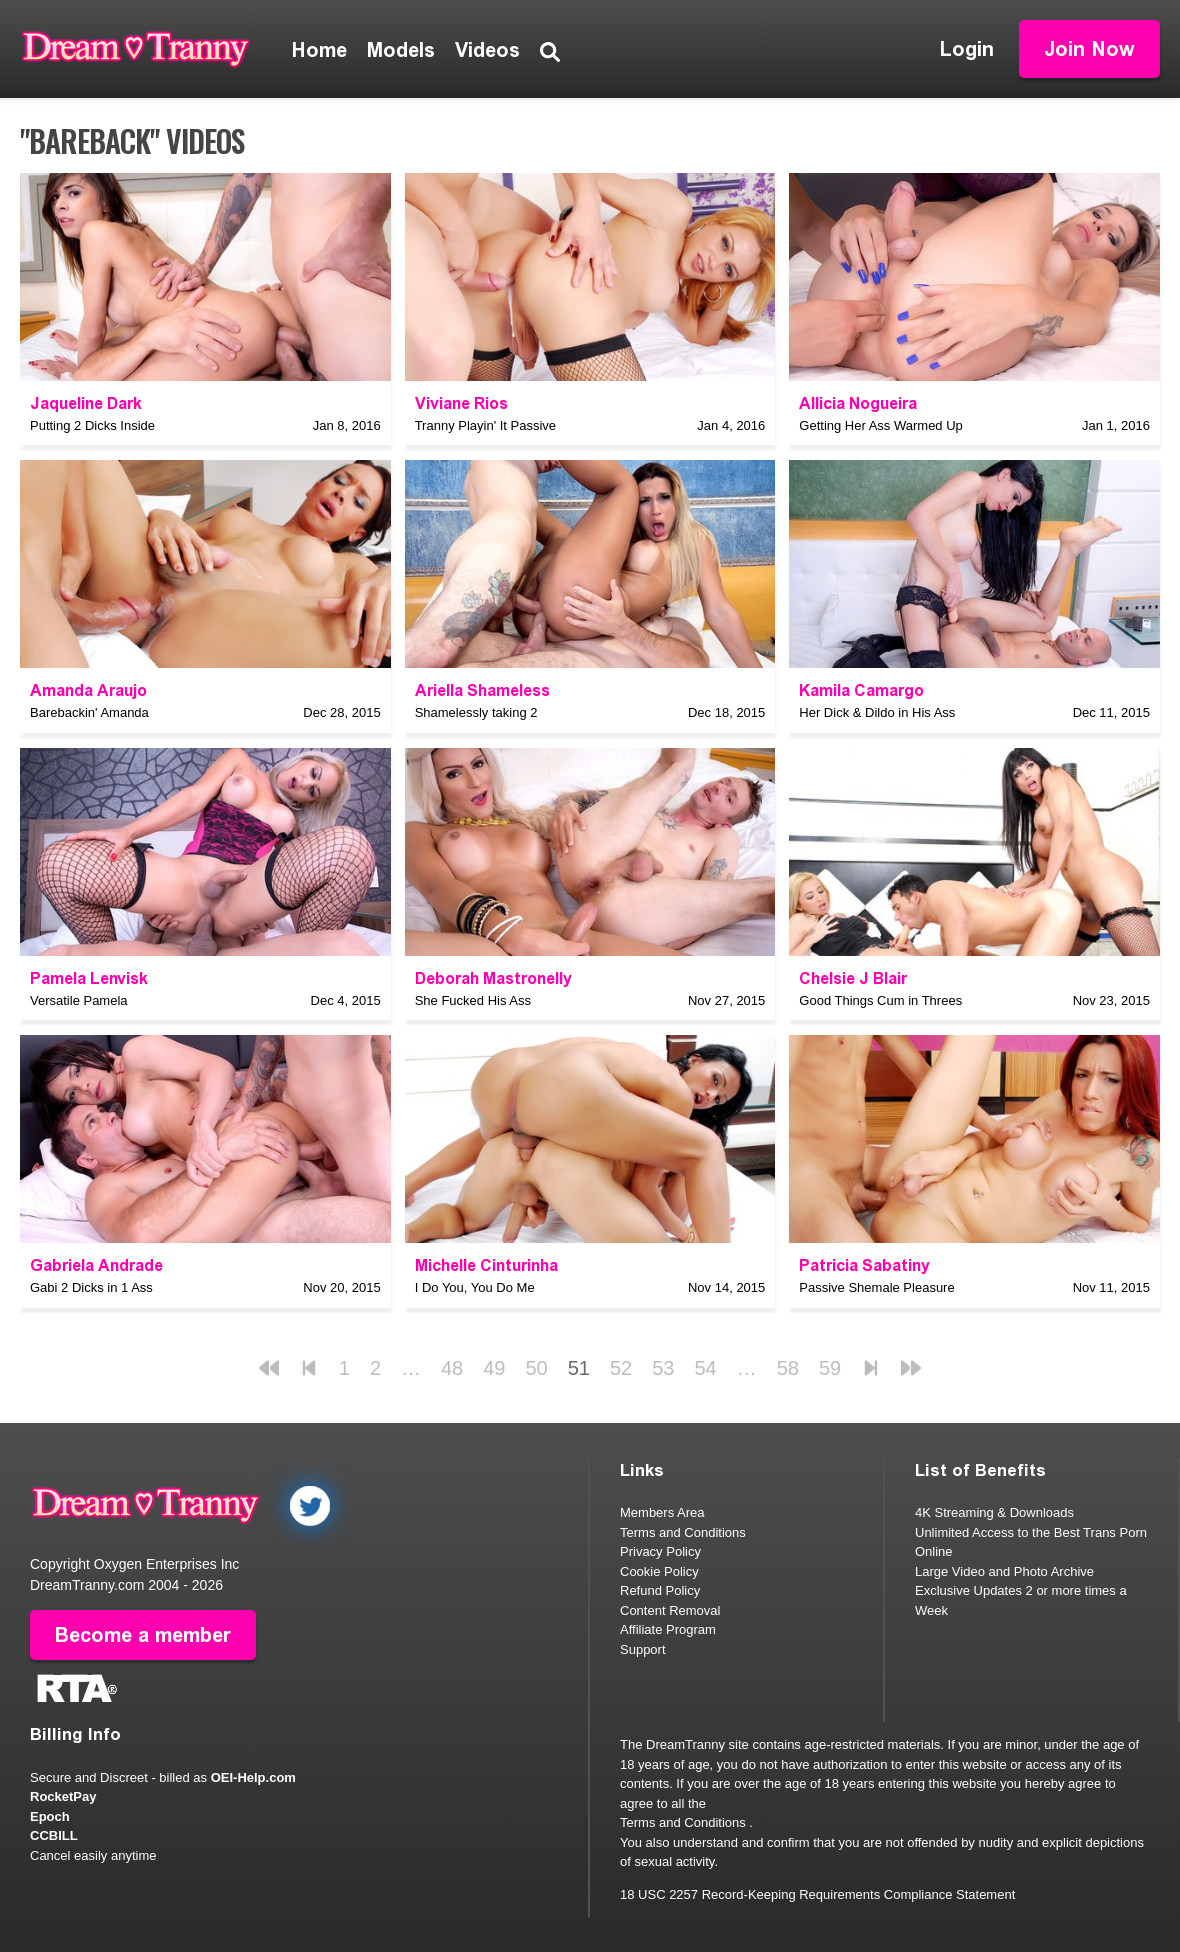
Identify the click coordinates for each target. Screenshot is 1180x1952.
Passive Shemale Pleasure (876, 1287)
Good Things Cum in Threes (880, 1000)
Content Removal (670, 1610)
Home (319, 50)
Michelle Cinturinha (486, 1265)
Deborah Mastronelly (493, 978)
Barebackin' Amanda (89, 712)
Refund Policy (660, 1590)
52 (621, 1368)
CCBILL (54, 1835)
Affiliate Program (668, 1629)
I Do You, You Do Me (475, 1287)
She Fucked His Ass (473, 1000)
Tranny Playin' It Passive (485, 425)
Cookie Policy (659, 1571)
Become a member (143, 1635)
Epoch (50, 1816)
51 (579, 1368)
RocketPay (63, 1796)
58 (788, 1368)
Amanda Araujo (88, 690)
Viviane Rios (461, 403)
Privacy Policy (660, 1551)
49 (494, 1368)
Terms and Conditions (683, 1532)
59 (830, 1368)
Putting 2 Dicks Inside (92, 425)
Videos (487, 50)
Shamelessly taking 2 (476, 712)
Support (643, 1649)
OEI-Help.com (253, 1777)
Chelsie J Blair (853, 978)
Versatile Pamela (79, 1000)
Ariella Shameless (482, 690)
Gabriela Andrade (96, 1265)
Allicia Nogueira (858, 403)
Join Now (1089, 49)
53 (663, 1368)
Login (967, 49)
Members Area (662, 1512)
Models (401, 50)
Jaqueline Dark (86, 403)
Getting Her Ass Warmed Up (881, 425)
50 (537, 1368)
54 (706, 1368)
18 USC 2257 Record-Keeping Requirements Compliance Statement (817, 1894)
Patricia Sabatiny (864, 1265)
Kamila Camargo (861, 690)
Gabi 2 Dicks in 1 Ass (91, 1287)
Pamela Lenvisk (89, 978)
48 (452, 1368)
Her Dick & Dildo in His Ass (877, 712)
